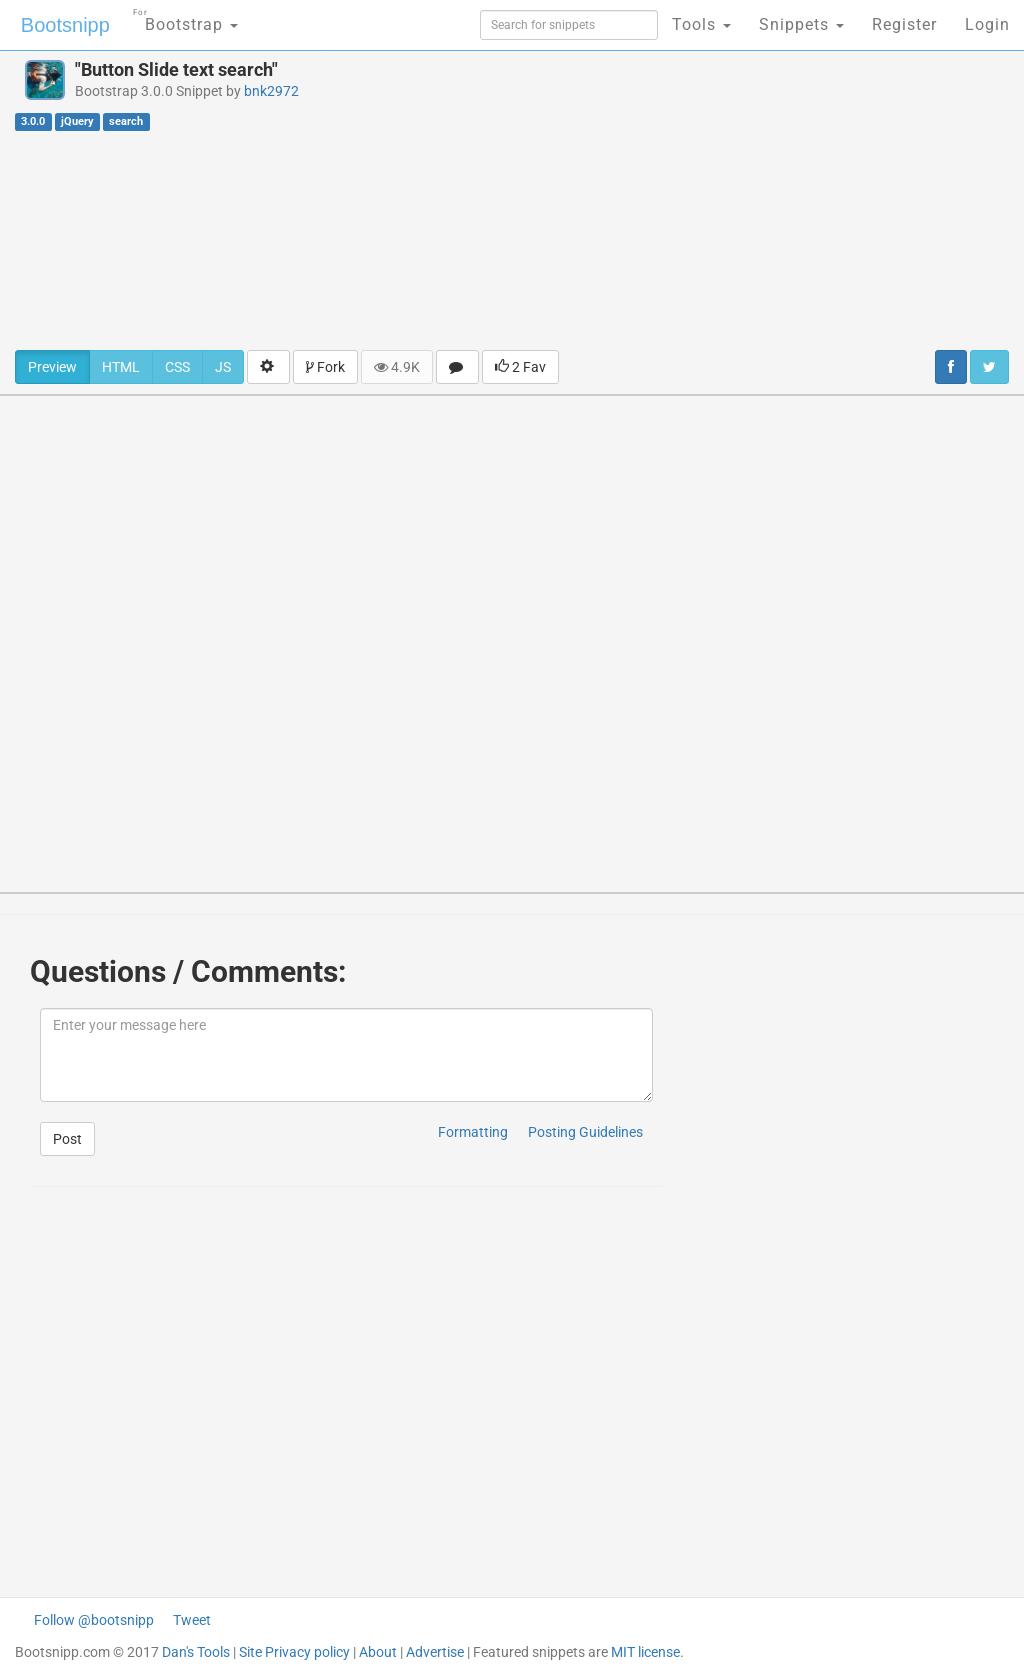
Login (987, 24)
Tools (701, 24)
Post (67, 1139)
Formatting (473, 1132)
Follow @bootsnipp (94, 1620)
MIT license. (647, 1652)
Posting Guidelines (585, 1132)
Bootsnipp (65, 25)
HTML (121, 367)
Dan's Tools (196, 1652)
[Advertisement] (689, 200)
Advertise (435, 1652)
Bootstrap (185, 18)
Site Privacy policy (294, 1652)
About (378, 1652)
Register (904, 24)
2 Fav (520, 367)
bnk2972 (271, 91)
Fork (325, 367)
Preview (52, 367)
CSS (177, 367)
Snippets (801, 24)
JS (223, 367)
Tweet (192, 1620)
